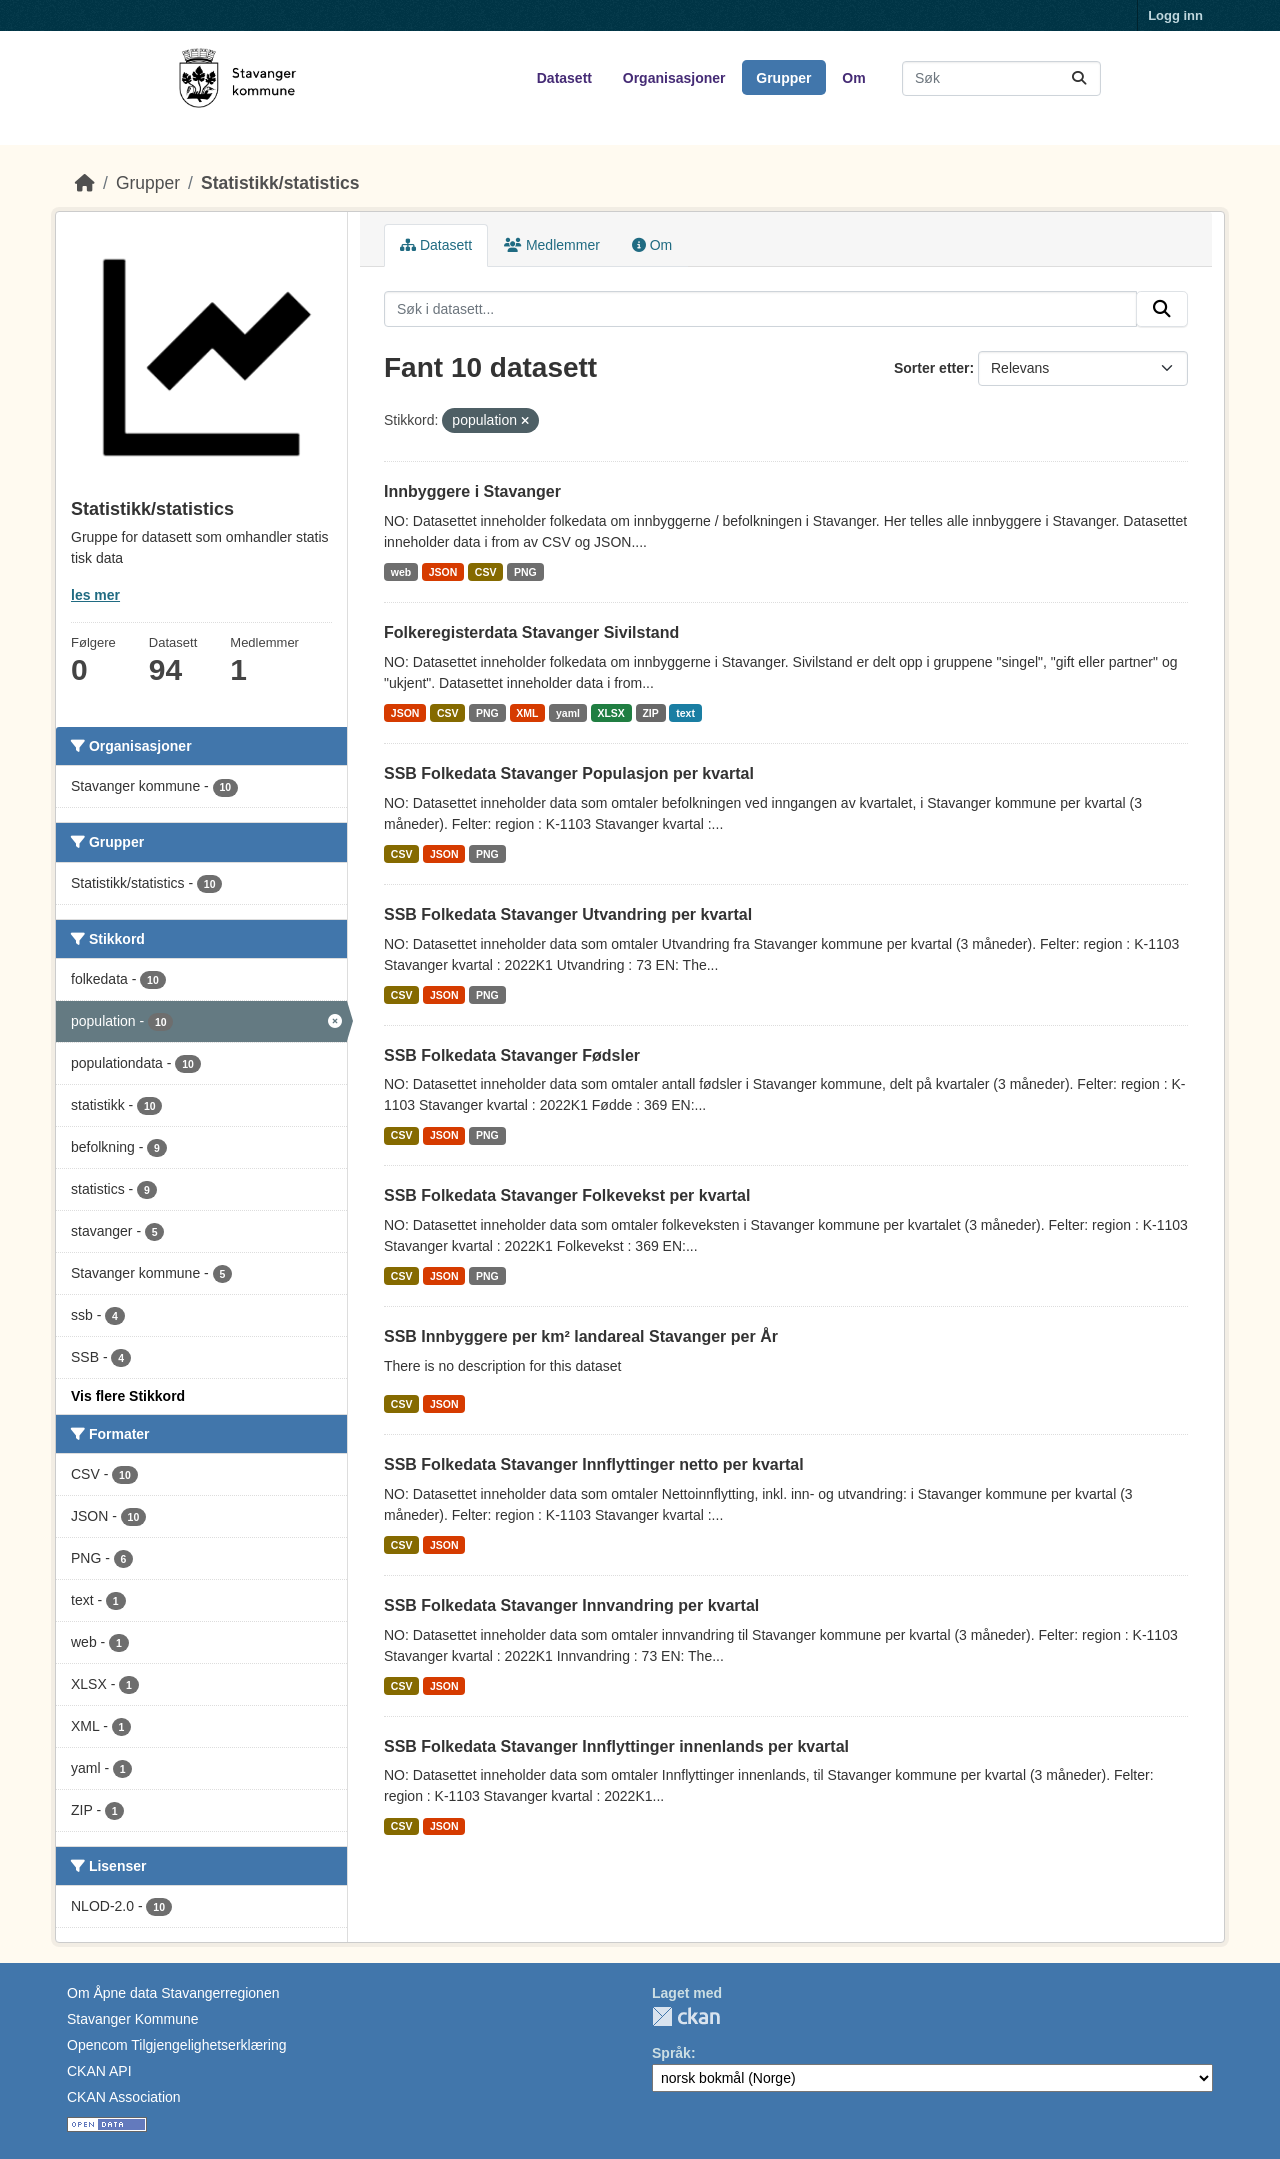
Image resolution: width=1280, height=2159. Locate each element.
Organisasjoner (674, 78)
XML (527, 713)
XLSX (610, 713)
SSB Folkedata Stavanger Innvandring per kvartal (571, 1605)
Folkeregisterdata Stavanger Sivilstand (531, 632)
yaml (568, 713)
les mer (95, 595)
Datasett (564, 78)
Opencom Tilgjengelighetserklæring (176, 2045)
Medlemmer (552, 245)
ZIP (650, 713)
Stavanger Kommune (133, 2019)
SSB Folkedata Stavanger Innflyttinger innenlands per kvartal (616, 1746)
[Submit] (1079, 78)
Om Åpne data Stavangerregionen (173, 1993)
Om (853, 78)
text (685, 713)
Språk (671, 2053)
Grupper (783, 78)
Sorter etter (931, 368)
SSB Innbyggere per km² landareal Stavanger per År (581, 1336)
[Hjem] (85, 183)
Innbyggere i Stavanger (472, 491)
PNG (525, 572)
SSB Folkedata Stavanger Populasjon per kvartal (569, 773)
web (401, 572)
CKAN (686, 2016)
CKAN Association (124, 2097)
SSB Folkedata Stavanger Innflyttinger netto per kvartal (594, 1464)
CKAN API (99, 2071)
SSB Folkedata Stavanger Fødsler (512, 1055)
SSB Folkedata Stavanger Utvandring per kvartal (568, 914)
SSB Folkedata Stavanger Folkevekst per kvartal (567, 1195)
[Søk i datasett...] (1001, 78)
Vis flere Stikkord (128, 1396)
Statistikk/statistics (280, 183)
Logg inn (1175, 15)
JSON (443, 572)
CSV (486, 572)
